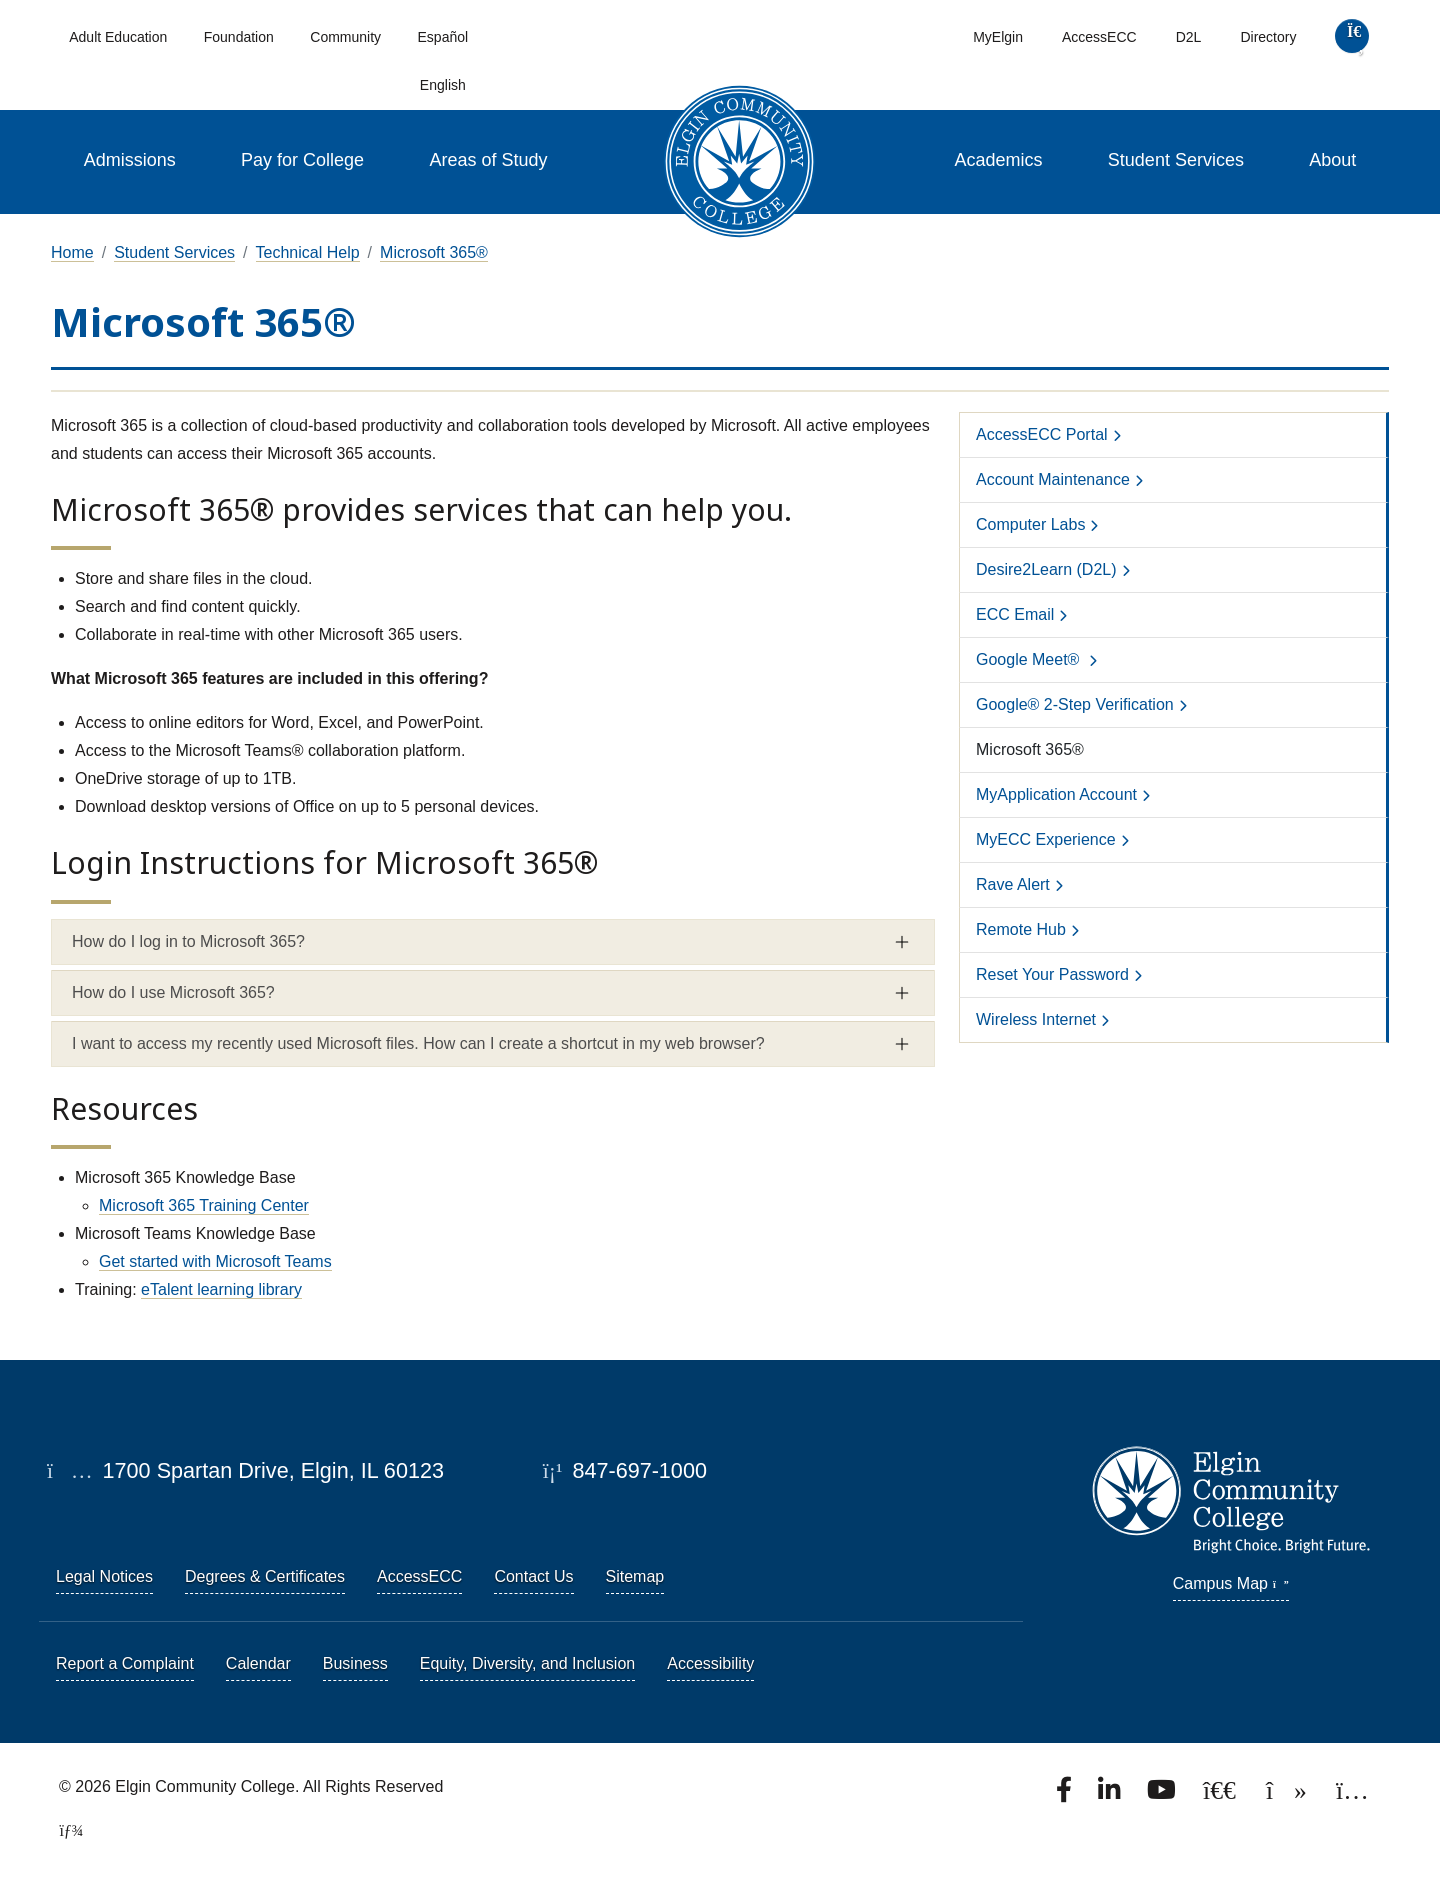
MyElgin (998, 37)
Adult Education (118, 37)
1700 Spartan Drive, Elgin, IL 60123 (245, 1470)
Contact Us (533, 1576)
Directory (1268, 37)
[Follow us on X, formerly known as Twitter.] (1221, 1795)
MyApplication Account (1056, 794)
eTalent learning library (221, 1289)
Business (355, 1663)
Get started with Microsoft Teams (215, 1261)
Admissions (130, 160)
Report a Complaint (125, 1663)
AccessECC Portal (1042, 434)
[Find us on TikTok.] (1288, 1795)
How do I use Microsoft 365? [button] (173, 992)
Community (345, 37)
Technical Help (308, 252)
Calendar (258, 1663)
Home (72, 252)
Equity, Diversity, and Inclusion (528, 1663)
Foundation (239, 37)
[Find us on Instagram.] (1352, 1795)
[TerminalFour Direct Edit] (65, 1830)
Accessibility (710, 1663)
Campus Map (1231, 1583)
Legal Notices (104, 1576)
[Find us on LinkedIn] (1111, 1795)
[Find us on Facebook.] (1066, 1795)
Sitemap (635, 1576)
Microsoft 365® (434, 252)
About (1332, 160)
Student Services (1176, 160)
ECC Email (1015, 614)
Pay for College (302, 160)
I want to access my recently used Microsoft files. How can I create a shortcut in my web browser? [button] (418, 1043)
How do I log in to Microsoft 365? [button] (188, 941)
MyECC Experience (1046, 839)
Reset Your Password (1052, 974)
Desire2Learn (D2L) (1046, 569)
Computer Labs (1030, 524)
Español (443, 37)
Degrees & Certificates (265, 1576)
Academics (998, 160)
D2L (1189, 37)
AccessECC (1099, 37)
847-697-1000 (625, 1470)
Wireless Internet (1036, 1019)
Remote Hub (1021, 929)
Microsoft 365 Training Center (204, 1205)
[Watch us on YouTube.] (1163, 1795)
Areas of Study (489, 160)
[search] (1352, 40)
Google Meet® (1030, 659)
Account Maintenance (1053, 479)
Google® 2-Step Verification (1075, 704)
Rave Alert (1013, 884)
